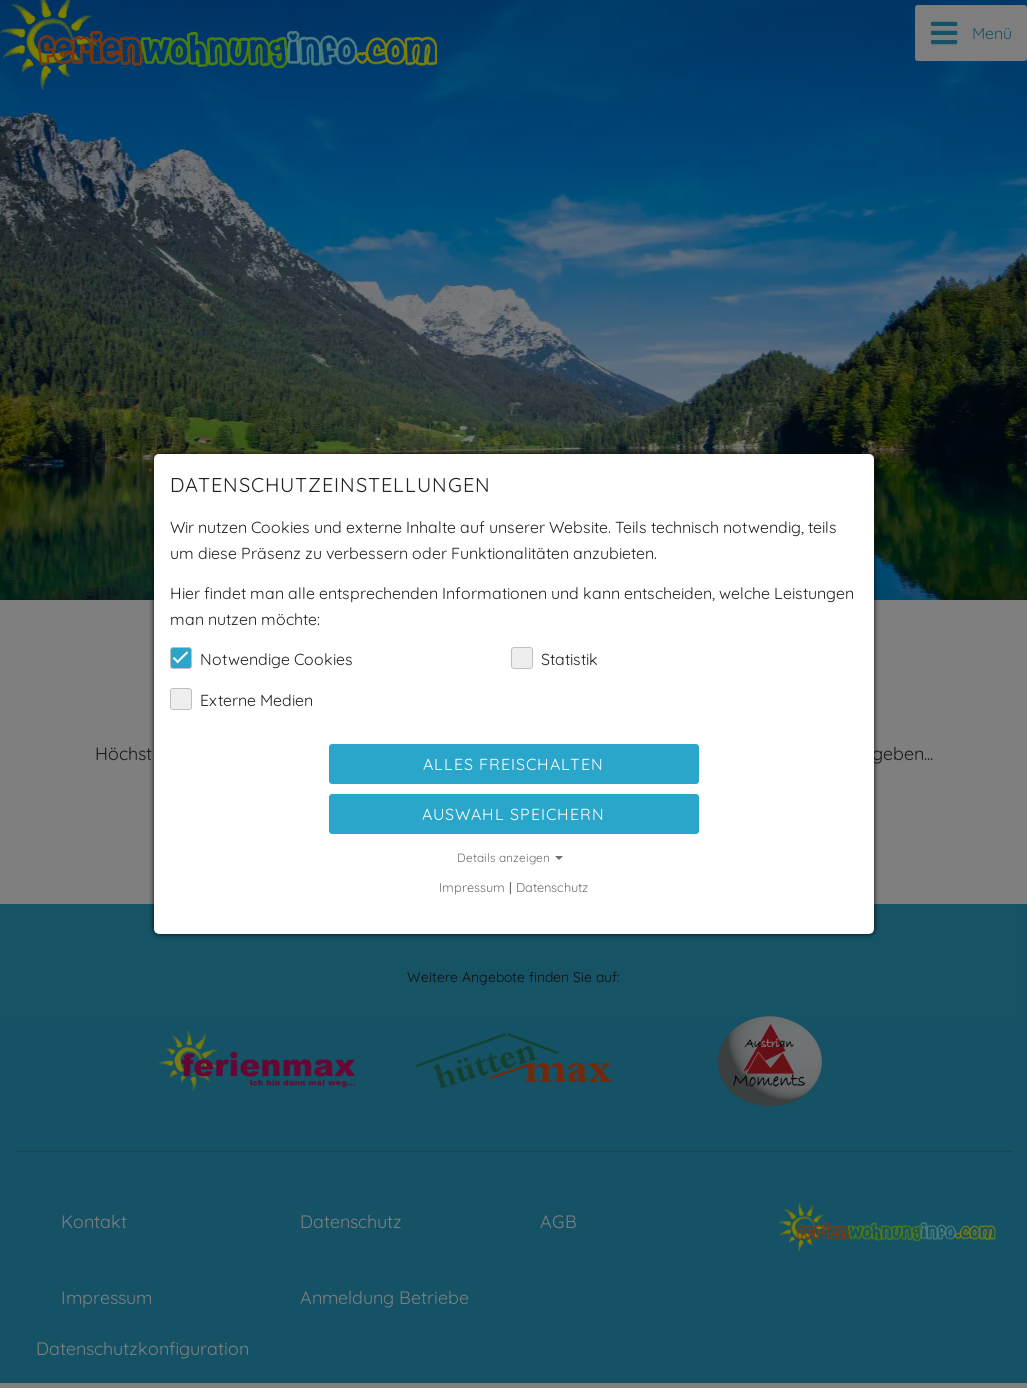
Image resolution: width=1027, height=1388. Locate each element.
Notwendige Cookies (261, 658)
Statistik (554, 658)
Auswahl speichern (513, 814)
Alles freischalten (513, 764)
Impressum (472, 887)
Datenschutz (552, 887)
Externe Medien (241, 699)
